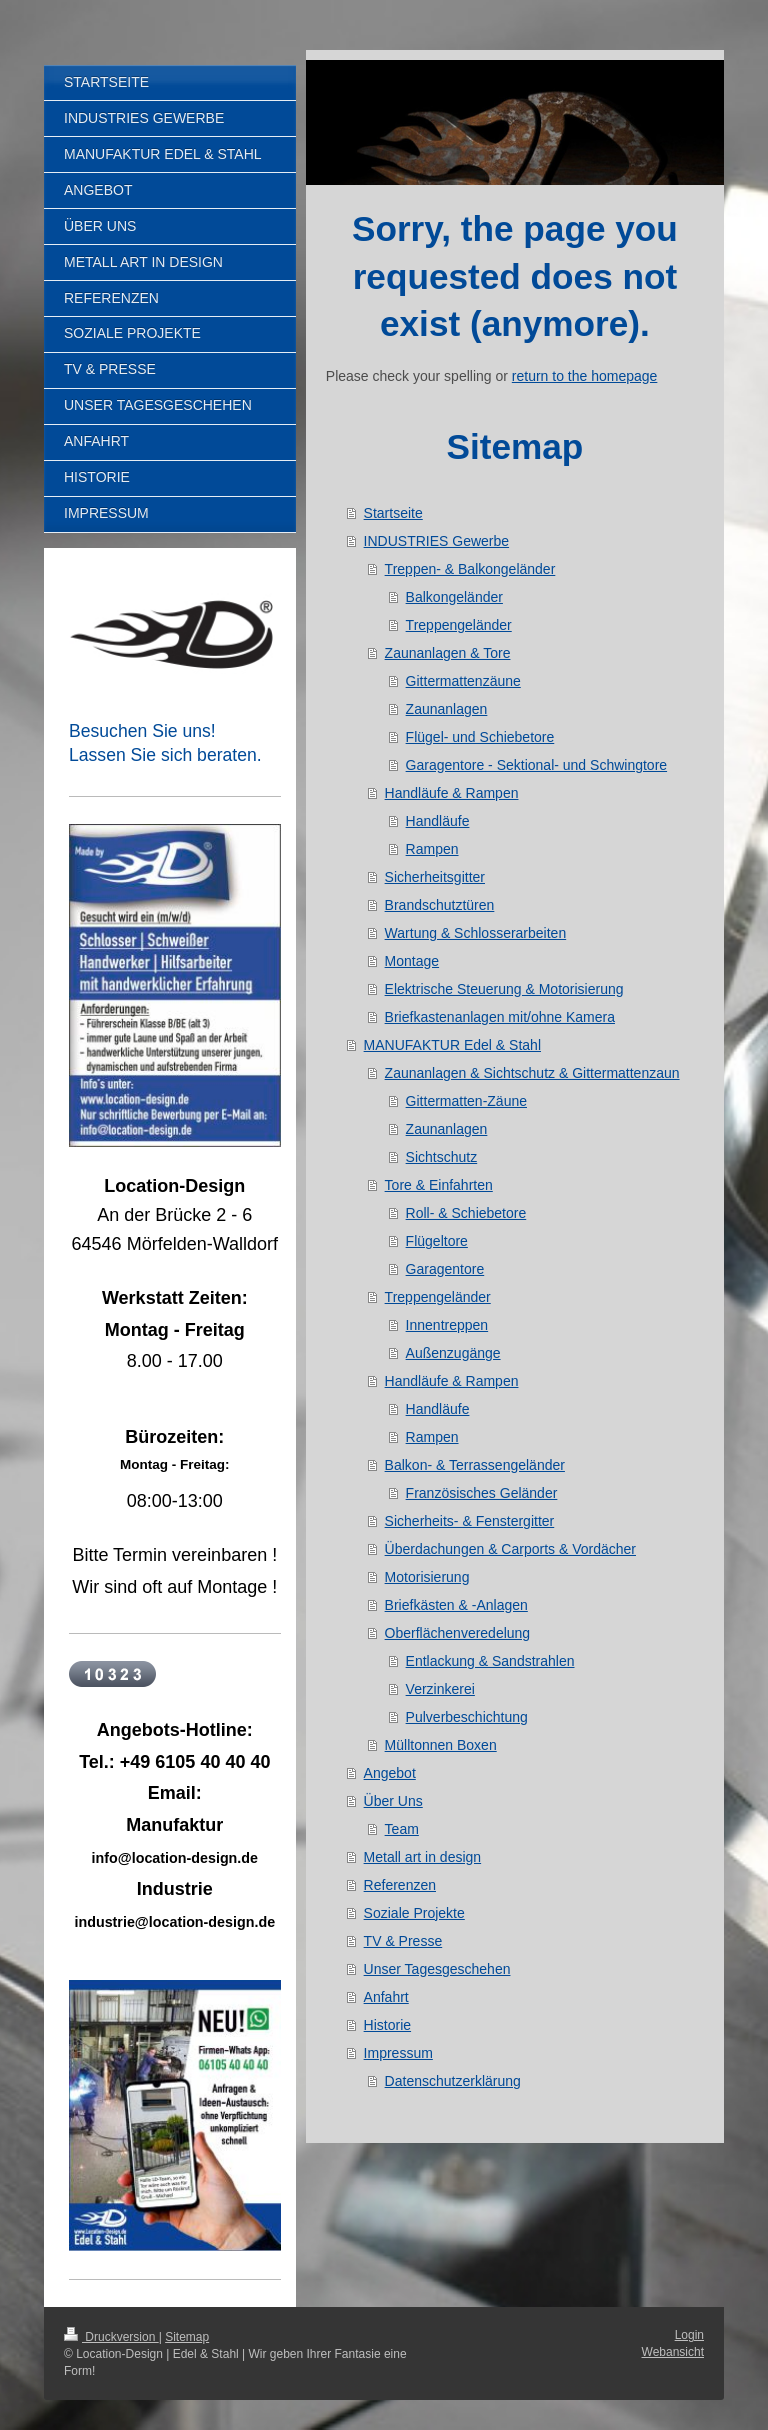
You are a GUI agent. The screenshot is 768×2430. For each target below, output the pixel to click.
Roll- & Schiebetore (466, 1213)
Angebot (390, 1773)
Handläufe (438, 821)
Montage (412, 961)
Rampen (432, 849)
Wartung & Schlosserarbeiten (476, 933)
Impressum (398, 2053)
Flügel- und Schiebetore (480, 737)
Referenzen (400, 1885)
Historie (387, 2025)
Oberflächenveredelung (458, 1633)
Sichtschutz (442, 1157)
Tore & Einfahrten (439, 1185)
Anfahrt (386, 1997)
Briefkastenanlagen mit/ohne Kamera (500, 1017)
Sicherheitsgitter (435, 877)
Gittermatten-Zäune (466, 1101)
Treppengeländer (459, 625)
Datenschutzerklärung (453, 2081)
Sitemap (187, 2337)
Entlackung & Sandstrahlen (490, 1661)
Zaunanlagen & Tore (448, 653)
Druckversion (111, 2337)
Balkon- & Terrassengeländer (475, 1465)
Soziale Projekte (414, 1913)
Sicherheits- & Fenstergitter (470, 1521)
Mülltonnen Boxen (441, 1745)
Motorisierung (427, 1577)
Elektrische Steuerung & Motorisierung (504, 989)
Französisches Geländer (482, 1493)
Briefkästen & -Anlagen (456, 1605)
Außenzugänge (453, 1353)
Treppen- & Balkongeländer (470, 569)
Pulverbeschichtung (467, 1717)
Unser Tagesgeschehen (437, 1969)
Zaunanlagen (447, 709)
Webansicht (673, 2352)
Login (689, 2335)
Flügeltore (437, 1241)
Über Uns (393, 1801)
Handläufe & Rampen (452, 793)
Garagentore (445, 1269)
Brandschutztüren (440, 905)
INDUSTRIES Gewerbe (436, 541)
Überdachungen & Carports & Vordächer (510, 1549)
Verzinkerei (440, 1689)
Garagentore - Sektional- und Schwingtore (536, 765)
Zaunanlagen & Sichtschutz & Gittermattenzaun (532, 1073)
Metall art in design (423, 1857)
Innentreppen (447, 1325)
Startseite (393, 513)
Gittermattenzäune (463, 681)
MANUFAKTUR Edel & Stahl (452, 1045)
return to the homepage (585, 376)
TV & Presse (403, 1941)
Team (402, 1829)
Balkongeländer (454, 597)
